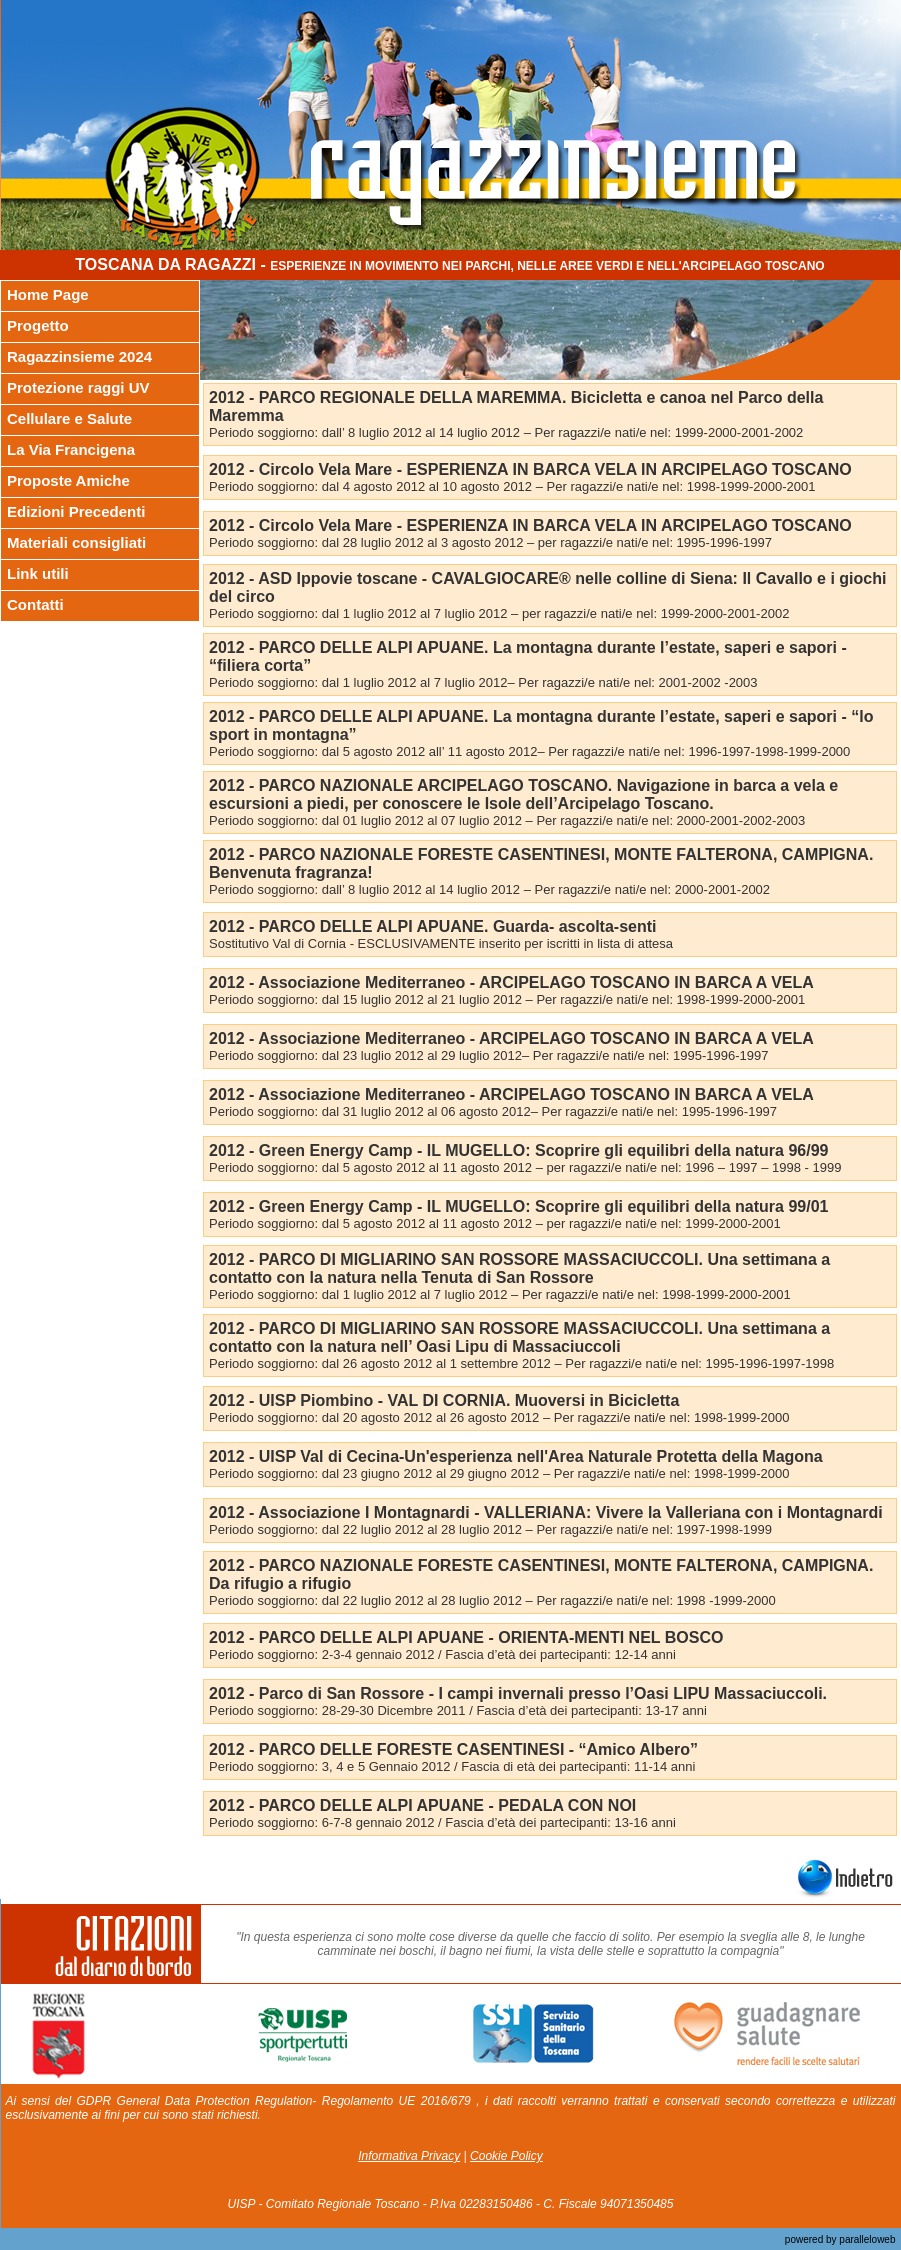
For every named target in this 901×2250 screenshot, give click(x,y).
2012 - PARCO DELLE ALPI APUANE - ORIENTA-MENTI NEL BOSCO (466, 1637)
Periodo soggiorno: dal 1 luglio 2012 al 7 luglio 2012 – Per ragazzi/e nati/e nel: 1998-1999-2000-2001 (500, 1294)
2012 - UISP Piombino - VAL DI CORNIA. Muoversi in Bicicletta (444, 1400)
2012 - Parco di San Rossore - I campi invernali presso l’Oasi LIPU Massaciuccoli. (518, 1693)
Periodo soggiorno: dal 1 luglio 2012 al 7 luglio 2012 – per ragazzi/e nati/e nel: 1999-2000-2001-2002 (499, 613)
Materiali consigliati (76, 542)
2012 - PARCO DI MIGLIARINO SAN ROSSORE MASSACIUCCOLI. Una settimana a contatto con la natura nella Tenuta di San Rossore (519, 1268)
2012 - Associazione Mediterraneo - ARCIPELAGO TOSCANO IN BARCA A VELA (511, 982)
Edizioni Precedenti (76, 511)
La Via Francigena (71, 449)
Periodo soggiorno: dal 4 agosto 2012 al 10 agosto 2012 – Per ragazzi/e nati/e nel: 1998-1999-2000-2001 (512, 486)
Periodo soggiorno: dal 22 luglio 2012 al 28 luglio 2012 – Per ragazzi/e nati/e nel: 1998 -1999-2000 (492, 1600)
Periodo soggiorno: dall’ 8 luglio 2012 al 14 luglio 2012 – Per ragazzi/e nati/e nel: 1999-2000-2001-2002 (506, 432)
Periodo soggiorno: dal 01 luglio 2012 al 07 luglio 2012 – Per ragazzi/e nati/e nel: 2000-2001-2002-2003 (507, 820)
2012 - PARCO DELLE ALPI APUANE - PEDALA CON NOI (422, 1805)
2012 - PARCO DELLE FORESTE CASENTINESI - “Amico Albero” (453, 1749)
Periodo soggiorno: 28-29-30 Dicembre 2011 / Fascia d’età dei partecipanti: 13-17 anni (458, 1710)
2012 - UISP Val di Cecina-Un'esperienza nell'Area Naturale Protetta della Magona (516, 1456)
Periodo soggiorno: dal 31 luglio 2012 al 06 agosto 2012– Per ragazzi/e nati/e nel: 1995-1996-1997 (493, 1111)
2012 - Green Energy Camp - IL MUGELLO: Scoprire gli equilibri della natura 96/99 (518, 1150)
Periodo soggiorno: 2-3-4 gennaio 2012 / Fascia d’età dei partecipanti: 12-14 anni (442, 1654)
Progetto (38, 325)
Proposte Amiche (68, 480)
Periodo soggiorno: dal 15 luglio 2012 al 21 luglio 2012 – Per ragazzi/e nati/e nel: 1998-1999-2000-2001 (507, 999)
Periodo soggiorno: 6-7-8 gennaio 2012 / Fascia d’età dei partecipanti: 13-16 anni (442, 1822)
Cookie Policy (506, 2156)
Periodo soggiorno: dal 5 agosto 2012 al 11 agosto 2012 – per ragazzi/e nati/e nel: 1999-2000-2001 (495, 1223)
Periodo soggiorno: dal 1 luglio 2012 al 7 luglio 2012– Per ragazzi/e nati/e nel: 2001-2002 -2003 (483, 682)
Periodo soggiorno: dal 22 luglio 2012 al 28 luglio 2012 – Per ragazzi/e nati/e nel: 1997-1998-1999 (490, 1529)
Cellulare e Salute (69, 418)
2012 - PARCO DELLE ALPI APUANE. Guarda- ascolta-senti (433, 926)
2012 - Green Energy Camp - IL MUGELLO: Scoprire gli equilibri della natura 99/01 (518, 1206)
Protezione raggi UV (78, 387)
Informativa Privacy (409, 2156)
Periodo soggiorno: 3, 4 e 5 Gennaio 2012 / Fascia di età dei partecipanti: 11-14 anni (452, 1766)
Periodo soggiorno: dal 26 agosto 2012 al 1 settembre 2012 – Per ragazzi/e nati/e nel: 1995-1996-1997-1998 (521, 1363)
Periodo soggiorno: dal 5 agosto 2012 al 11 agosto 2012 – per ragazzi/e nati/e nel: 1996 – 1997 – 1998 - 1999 (525, 1167)
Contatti (35, 604)
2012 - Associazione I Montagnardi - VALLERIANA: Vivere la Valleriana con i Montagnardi (546, 1512)
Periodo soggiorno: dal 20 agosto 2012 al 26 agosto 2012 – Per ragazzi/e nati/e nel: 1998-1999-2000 (499, 1417)
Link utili (38, 573)
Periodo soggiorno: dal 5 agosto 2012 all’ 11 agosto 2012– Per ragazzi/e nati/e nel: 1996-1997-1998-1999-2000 (529, 751)
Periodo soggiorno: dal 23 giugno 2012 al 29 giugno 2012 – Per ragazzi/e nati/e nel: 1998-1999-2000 (499, 1473)
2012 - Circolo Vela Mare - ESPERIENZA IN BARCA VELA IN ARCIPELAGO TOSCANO (530, 469)
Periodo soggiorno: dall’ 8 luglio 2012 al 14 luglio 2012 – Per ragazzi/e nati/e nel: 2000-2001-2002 (489, 889)
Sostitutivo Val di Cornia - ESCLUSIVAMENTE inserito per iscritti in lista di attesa (441, 943)
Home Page (48, 294)
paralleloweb (866, 2239)
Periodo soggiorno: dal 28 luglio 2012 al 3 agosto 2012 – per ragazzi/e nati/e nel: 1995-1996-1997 (490, 542)
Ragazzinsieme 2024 (79, 356)
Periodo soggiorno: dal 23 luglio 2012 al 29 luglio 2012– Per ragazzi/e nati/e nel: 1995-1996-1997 (488, 1055)
